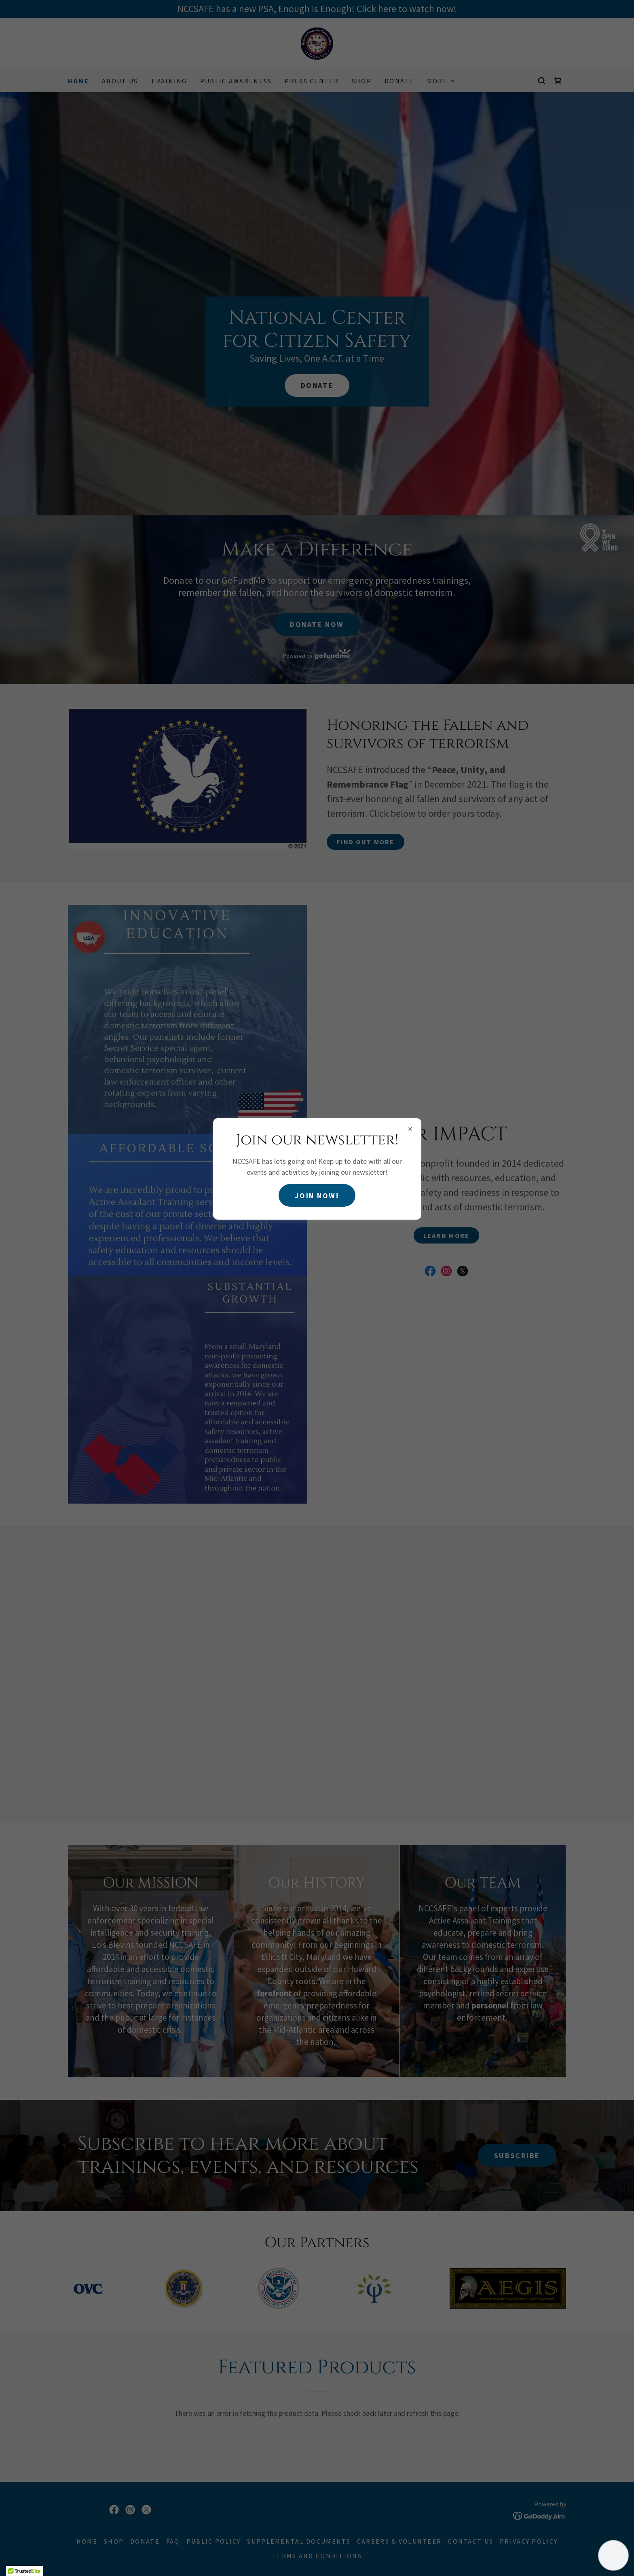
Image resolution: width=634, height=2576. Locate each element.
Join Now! (317, 1195)
